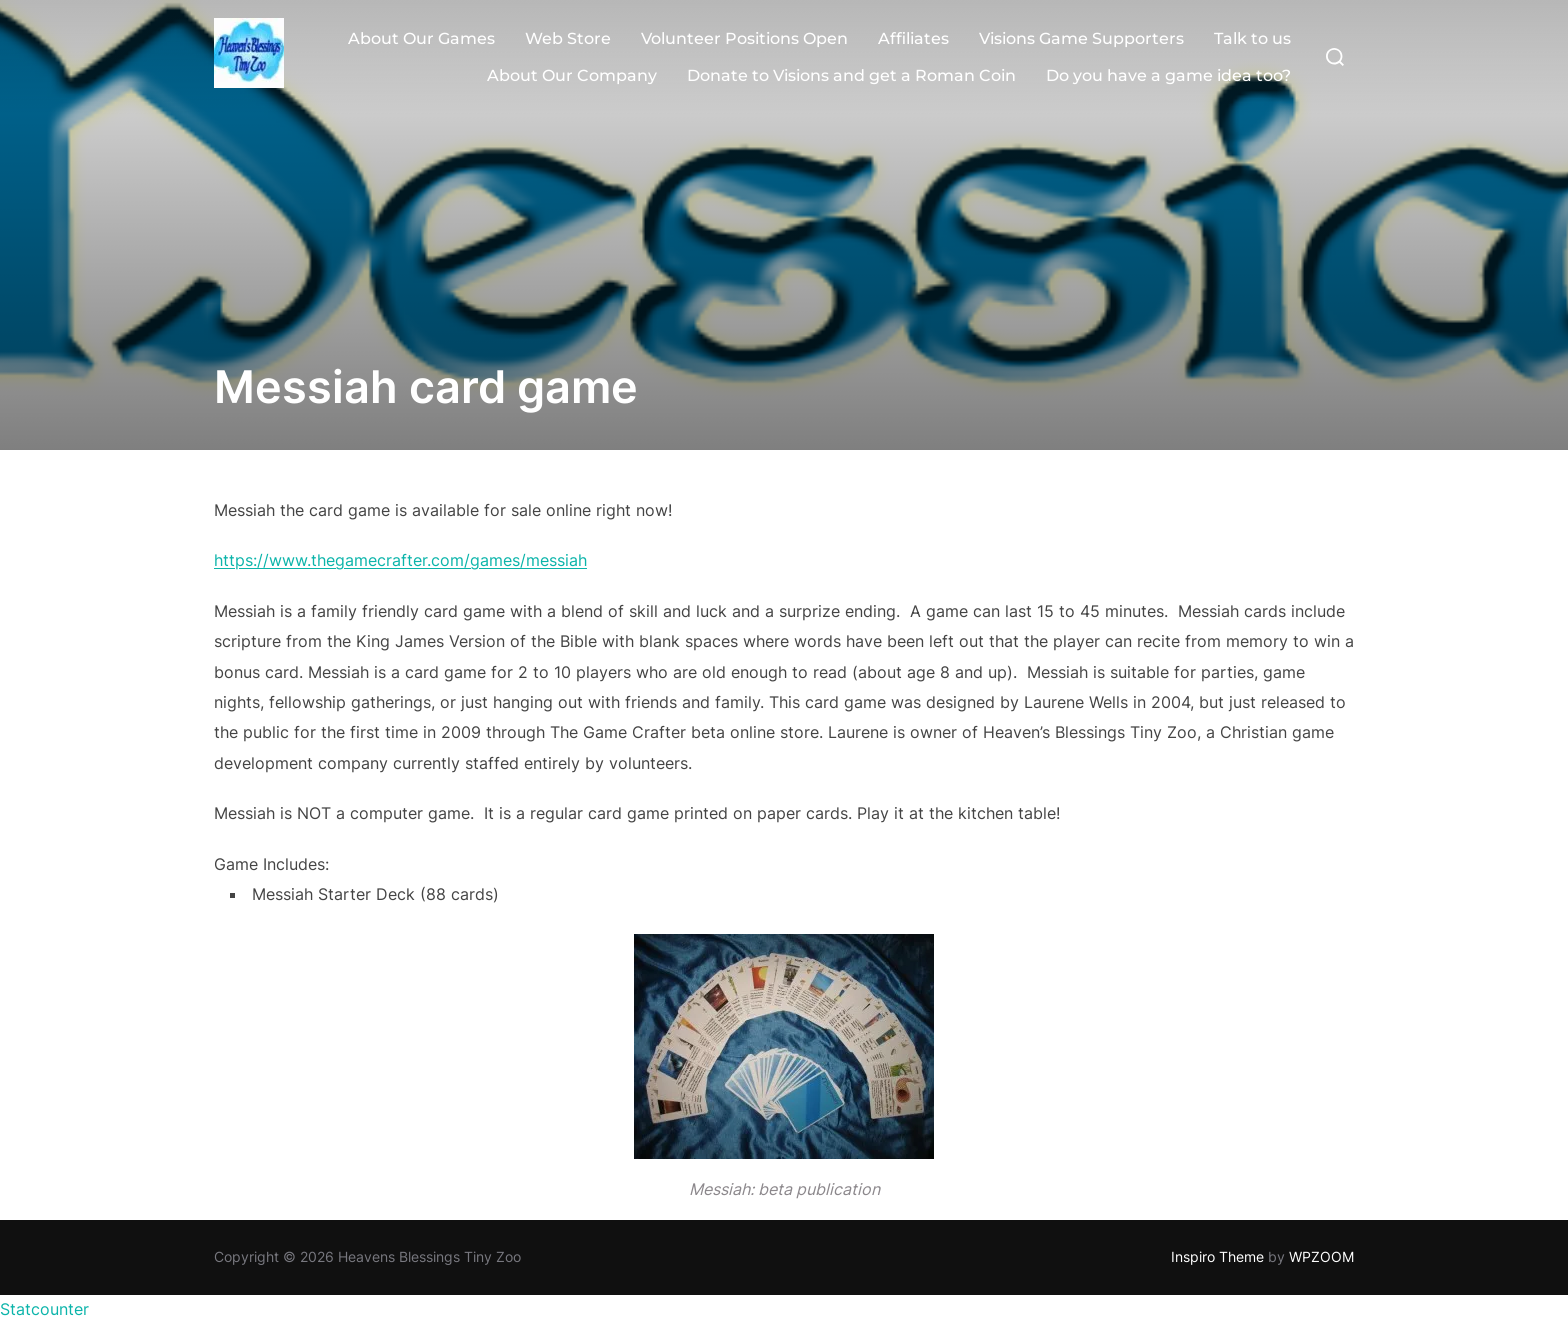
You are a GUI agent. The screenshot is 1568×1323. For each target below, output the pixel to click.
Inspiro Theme (1217, 1256)
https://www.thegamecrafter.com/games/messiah (400, 560)
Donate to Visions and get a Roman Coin (851, 75)
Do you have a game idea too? (1168, 75)
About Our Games (421, 38)
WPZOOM (1321, 1256)
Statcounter (44, 1309)
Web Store (568, 38)
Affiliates (913, 38)
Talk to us (1252, 38)
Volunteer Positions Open (744, 38)
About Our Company (572, 75)
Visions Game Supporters (1081, 38)
